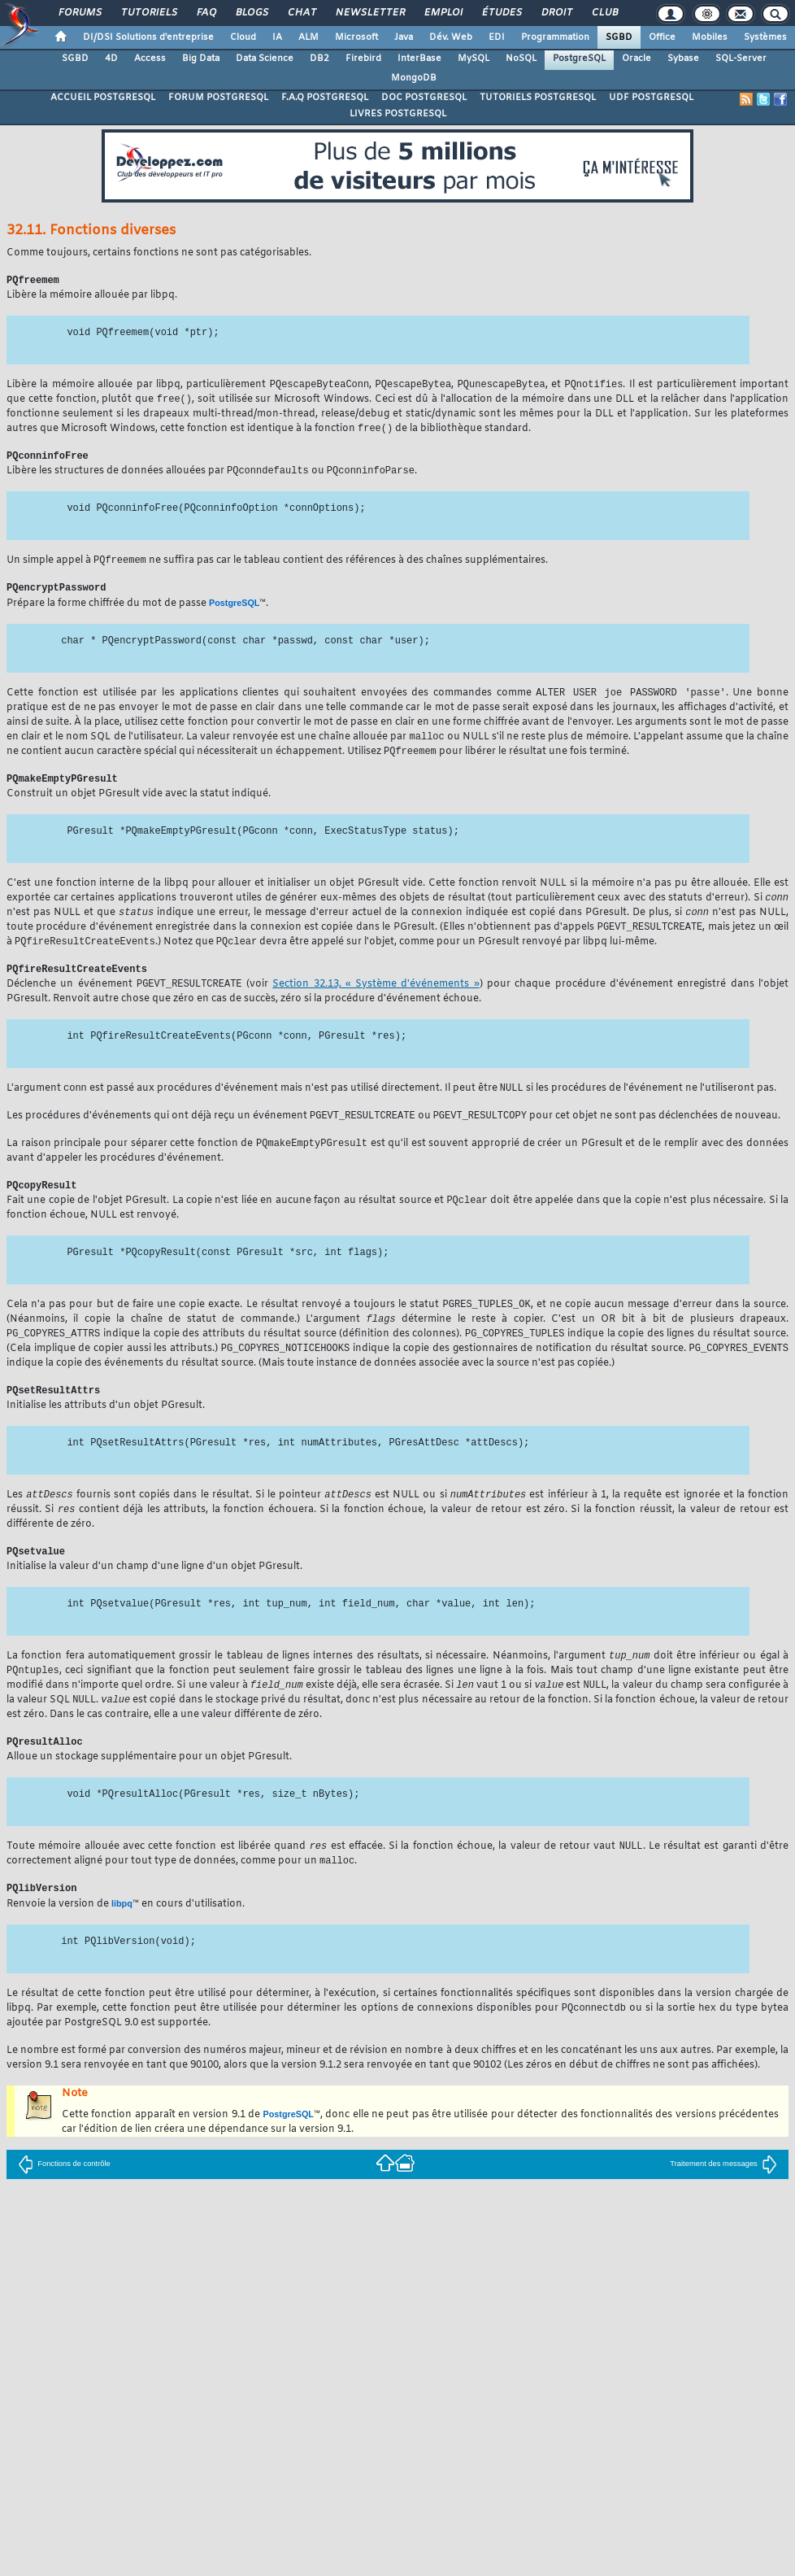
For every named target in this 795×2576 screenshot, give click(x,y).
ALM (308, 37)
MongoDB (414, 78)
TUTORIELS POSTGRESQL (538, 97)
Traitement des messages (723, 2196)
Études (501, 13)
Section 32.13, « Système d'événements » (376, 998)
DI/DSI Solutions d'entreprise (148, 37)
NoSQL (521, 58)
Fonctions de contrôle (64, 2196)
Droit (556, 13)
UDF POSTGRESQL (651, 97)
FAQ (205, 13)
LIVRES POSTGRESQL (398, 114)
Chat (301, 13)
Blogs (251, 13)
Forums (79, 13)
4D (111, 58)
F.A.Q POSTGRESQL (324, 97)
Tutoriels (148, 13)
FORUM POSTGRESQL (218, 97)
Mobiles (710, 37)
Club (604, 13)
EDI (497, 37)
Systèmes (765, 37)
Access (150, 58)
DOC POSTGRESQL (424, 97)
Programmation (555, 37)
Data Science (264, 58)
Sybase (683, 58)
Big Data (200, 58)
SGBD (619, 37)
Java (403, 37)
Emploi (442, 13)
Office (662, 37)
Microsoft (356, 37)
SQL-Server (741, 58)
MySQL (473, 58)
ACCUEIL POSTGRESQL (102, 97)
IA (277, 37)
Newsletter (369, 13)
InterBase (419, 58)
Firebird (363, 58)
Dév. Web (450, 37)
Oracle (636, 58)
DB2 (319, 58)
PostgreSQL (579, 58)
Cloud (243, 37)
